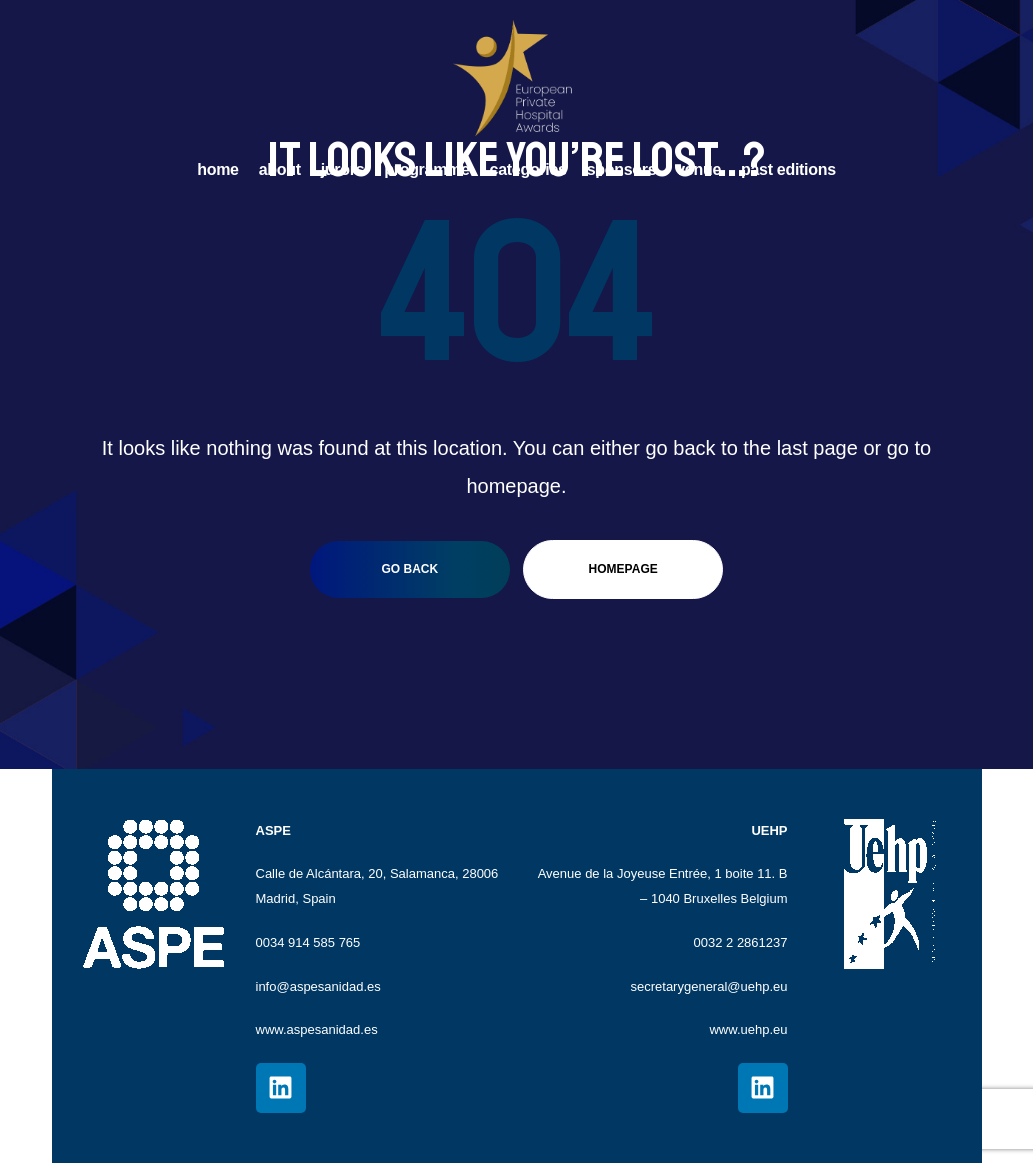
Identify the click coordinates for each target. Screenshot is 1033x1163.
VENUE (698, 169)
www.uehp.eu (748, 1029)
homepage (623, 569)
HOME (217, 169)
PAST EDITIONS (788, 169)
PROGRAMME (426, 169)
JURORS (343, 169)
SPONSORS (622, 169)
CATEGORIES (528, 169)
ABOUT (280, 169)
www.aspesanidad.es (317, 1029)
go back (409, 569)
